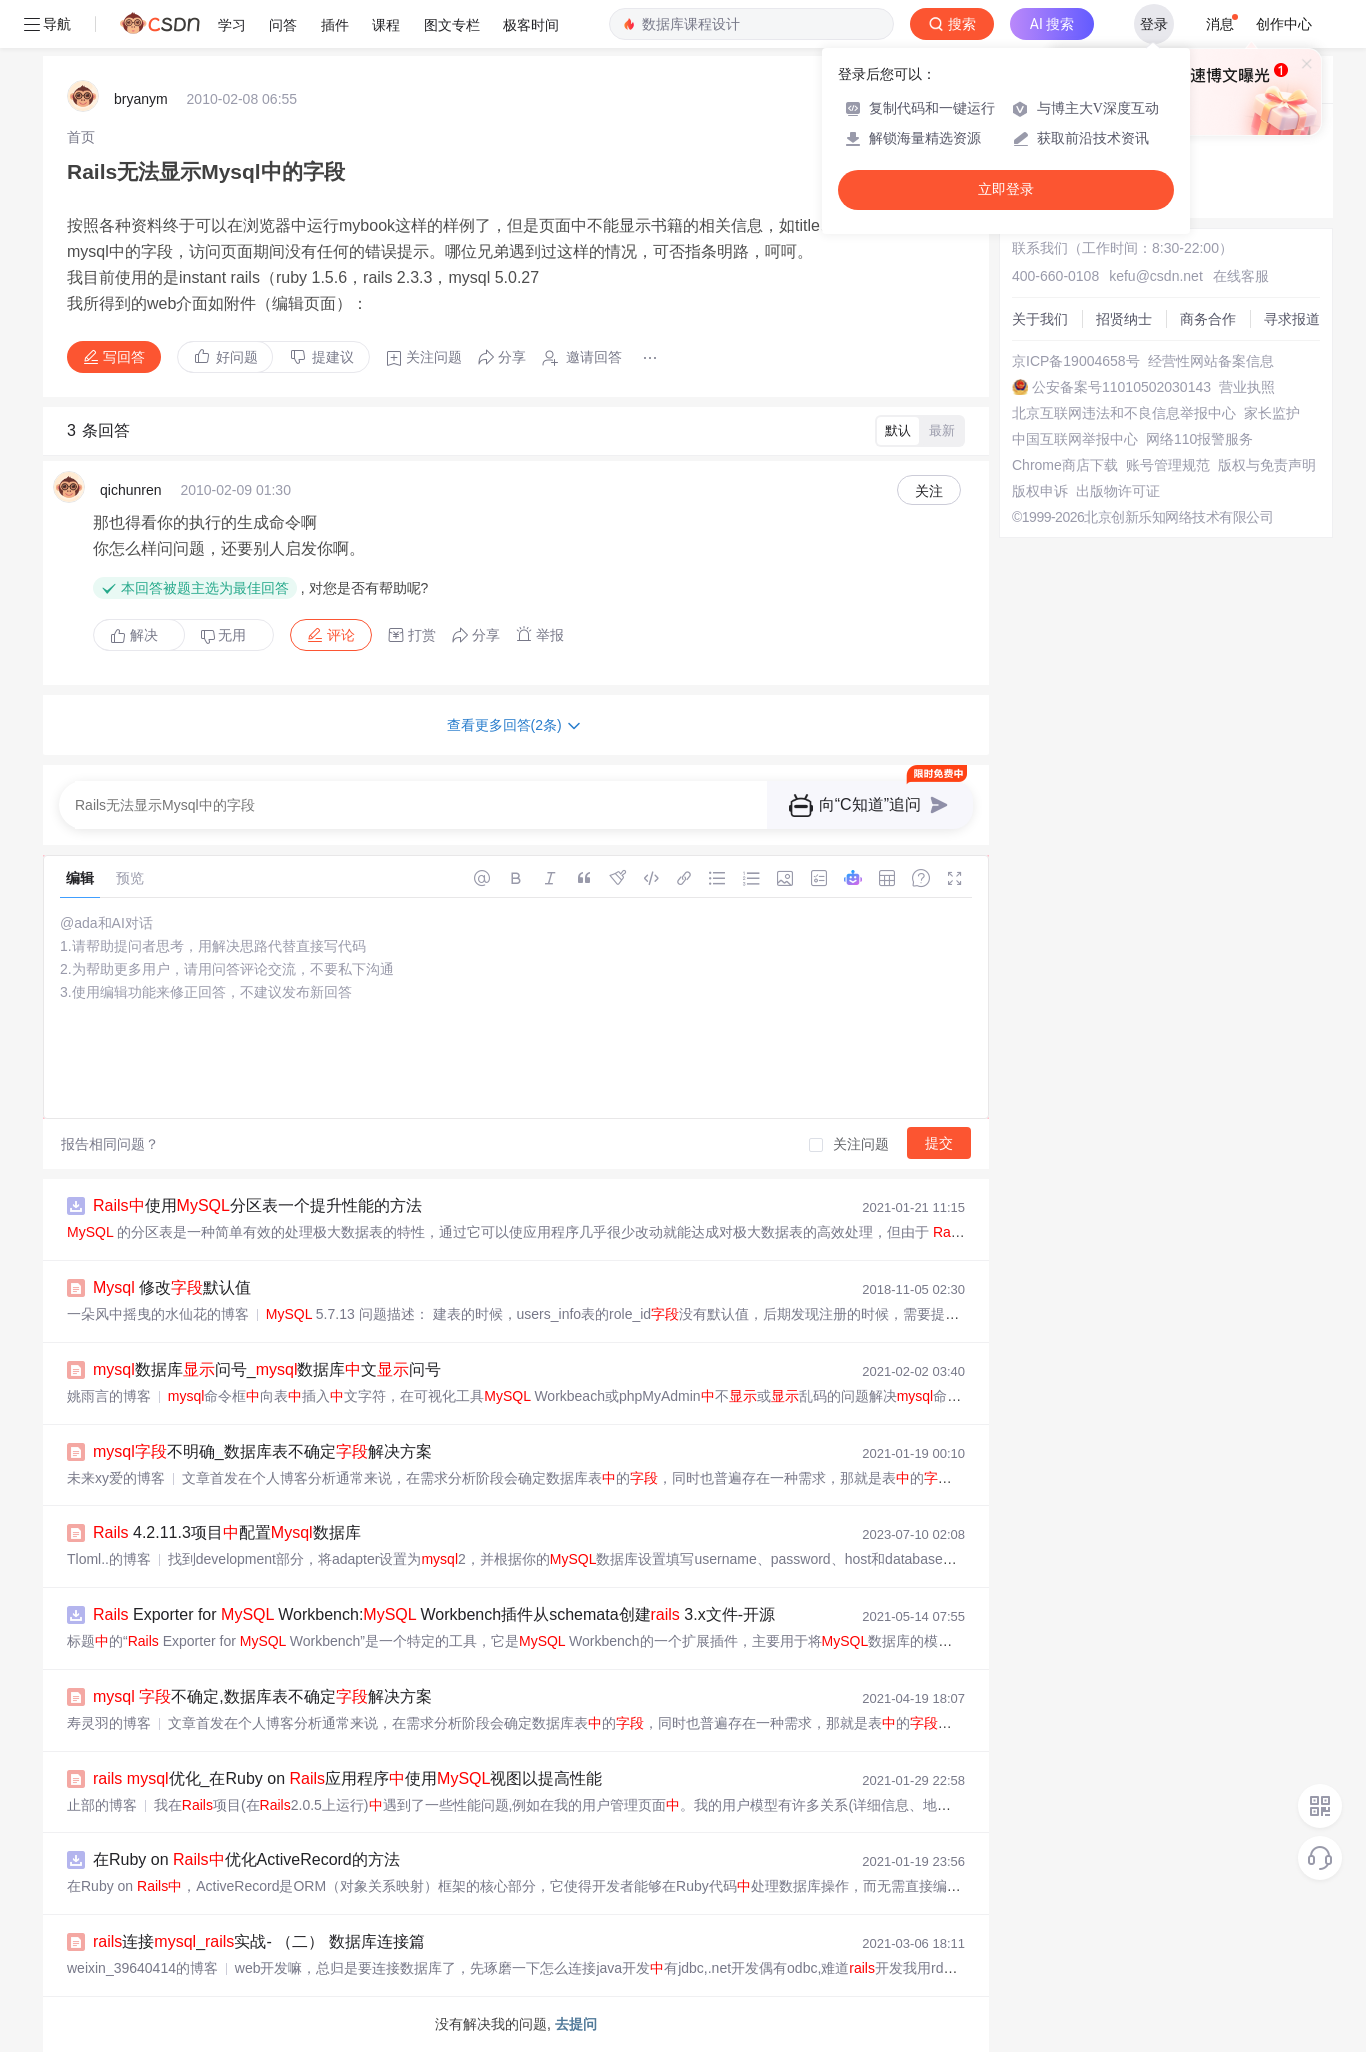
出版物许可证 (1118, 491)
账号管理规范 (1168, 465)
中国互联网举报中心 (1075, 439)
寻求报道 (1292, 319)
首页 (81, 137)
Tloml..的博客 (109, 1559)
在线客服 (1241, 276)
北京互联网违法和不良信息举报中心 (1124, 413)
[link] (81, 137)
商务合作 (1208, 319)
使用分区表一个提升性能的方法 (257, 1205)
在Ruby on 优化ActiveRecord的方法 (246, 1859)
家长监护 (1272, 413)
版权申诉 (1040, 491)
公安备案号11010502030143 (1121, 387)
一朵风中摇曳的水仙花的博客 (158, 1314)
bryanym (141, 99)
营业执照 (1247, 387)
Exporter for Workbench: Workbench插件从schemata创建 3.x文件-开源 (434, 1614)
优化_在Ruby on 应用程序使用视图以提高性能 (347, 1778)
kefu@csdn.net (1156, 276)
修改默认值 (172, 1287)
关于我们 (1040, 319)
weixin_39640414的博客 (142, 1968)
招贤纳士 (1124, 319)
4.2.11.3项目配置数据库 (227, 1532)
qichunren (131, 490)
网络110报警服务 (1199, 439)
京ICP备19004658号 (1076, 361)
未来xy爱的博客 (116, 1478)
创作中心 (1284, 24)
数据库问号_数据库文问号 (267, 1369)
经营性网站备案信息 (1211, 361)
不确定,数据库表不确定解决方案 (262, 1696)
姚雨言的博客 (109, 1396)
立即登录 (1006, 189)
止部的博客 (102, 1805)
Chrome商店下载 (1065, 465)
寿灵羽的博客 (109, 1723)
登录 (1154, 24)
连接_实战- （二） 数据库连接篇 (259, 1941)
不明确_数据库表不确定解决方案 (262, 1451)
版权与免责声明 (1267, 465)
